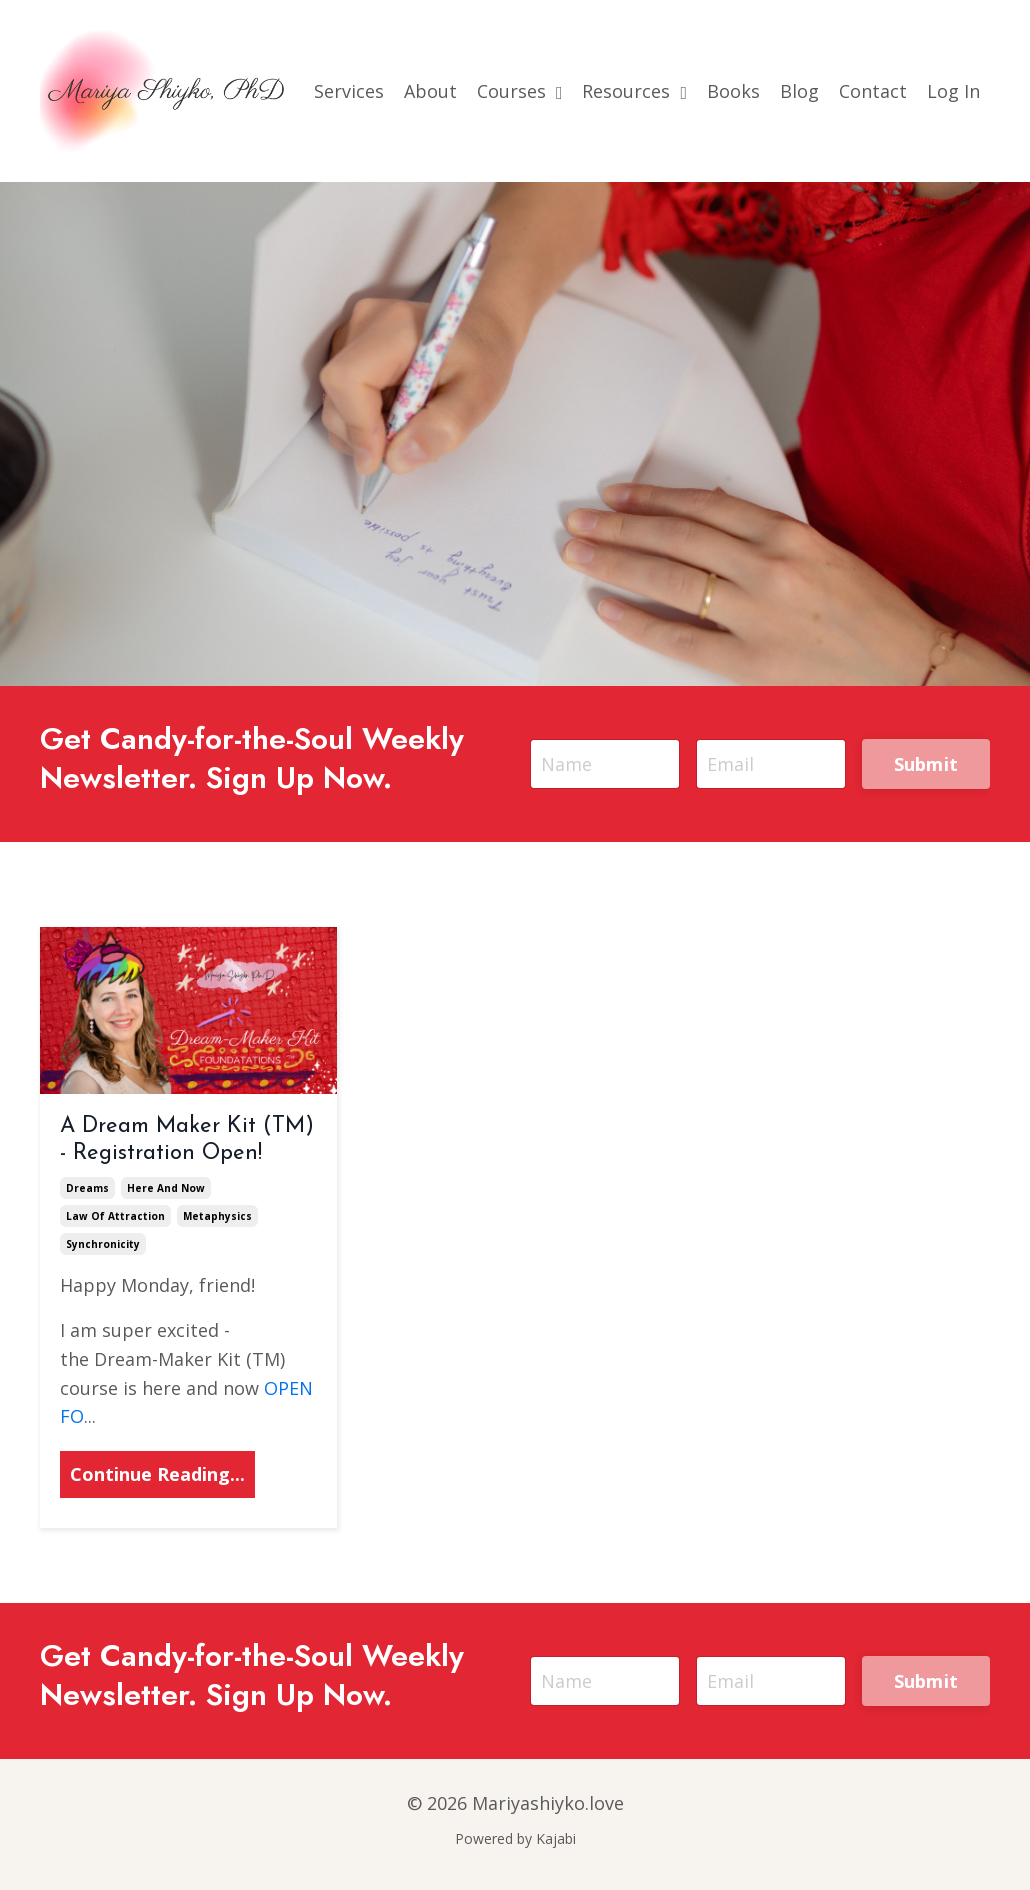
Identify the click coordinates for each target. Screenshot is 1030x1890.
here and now (166, 1188)
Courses (520, 91)
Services (349, 91)
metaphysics (217, 1216)
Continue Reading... (157, 1474)
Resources (634, 91)
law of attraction (115, 1216)
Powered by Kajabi (515, 1838)
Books (733, 91)
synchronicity (103, 1244)
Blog (799, 91)
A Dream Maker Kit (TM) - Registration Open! (187, 1139)
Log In (953, 91)
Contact (873, 91)
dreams (87, 1188)
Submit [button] (926, 764)
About (430, 91)
